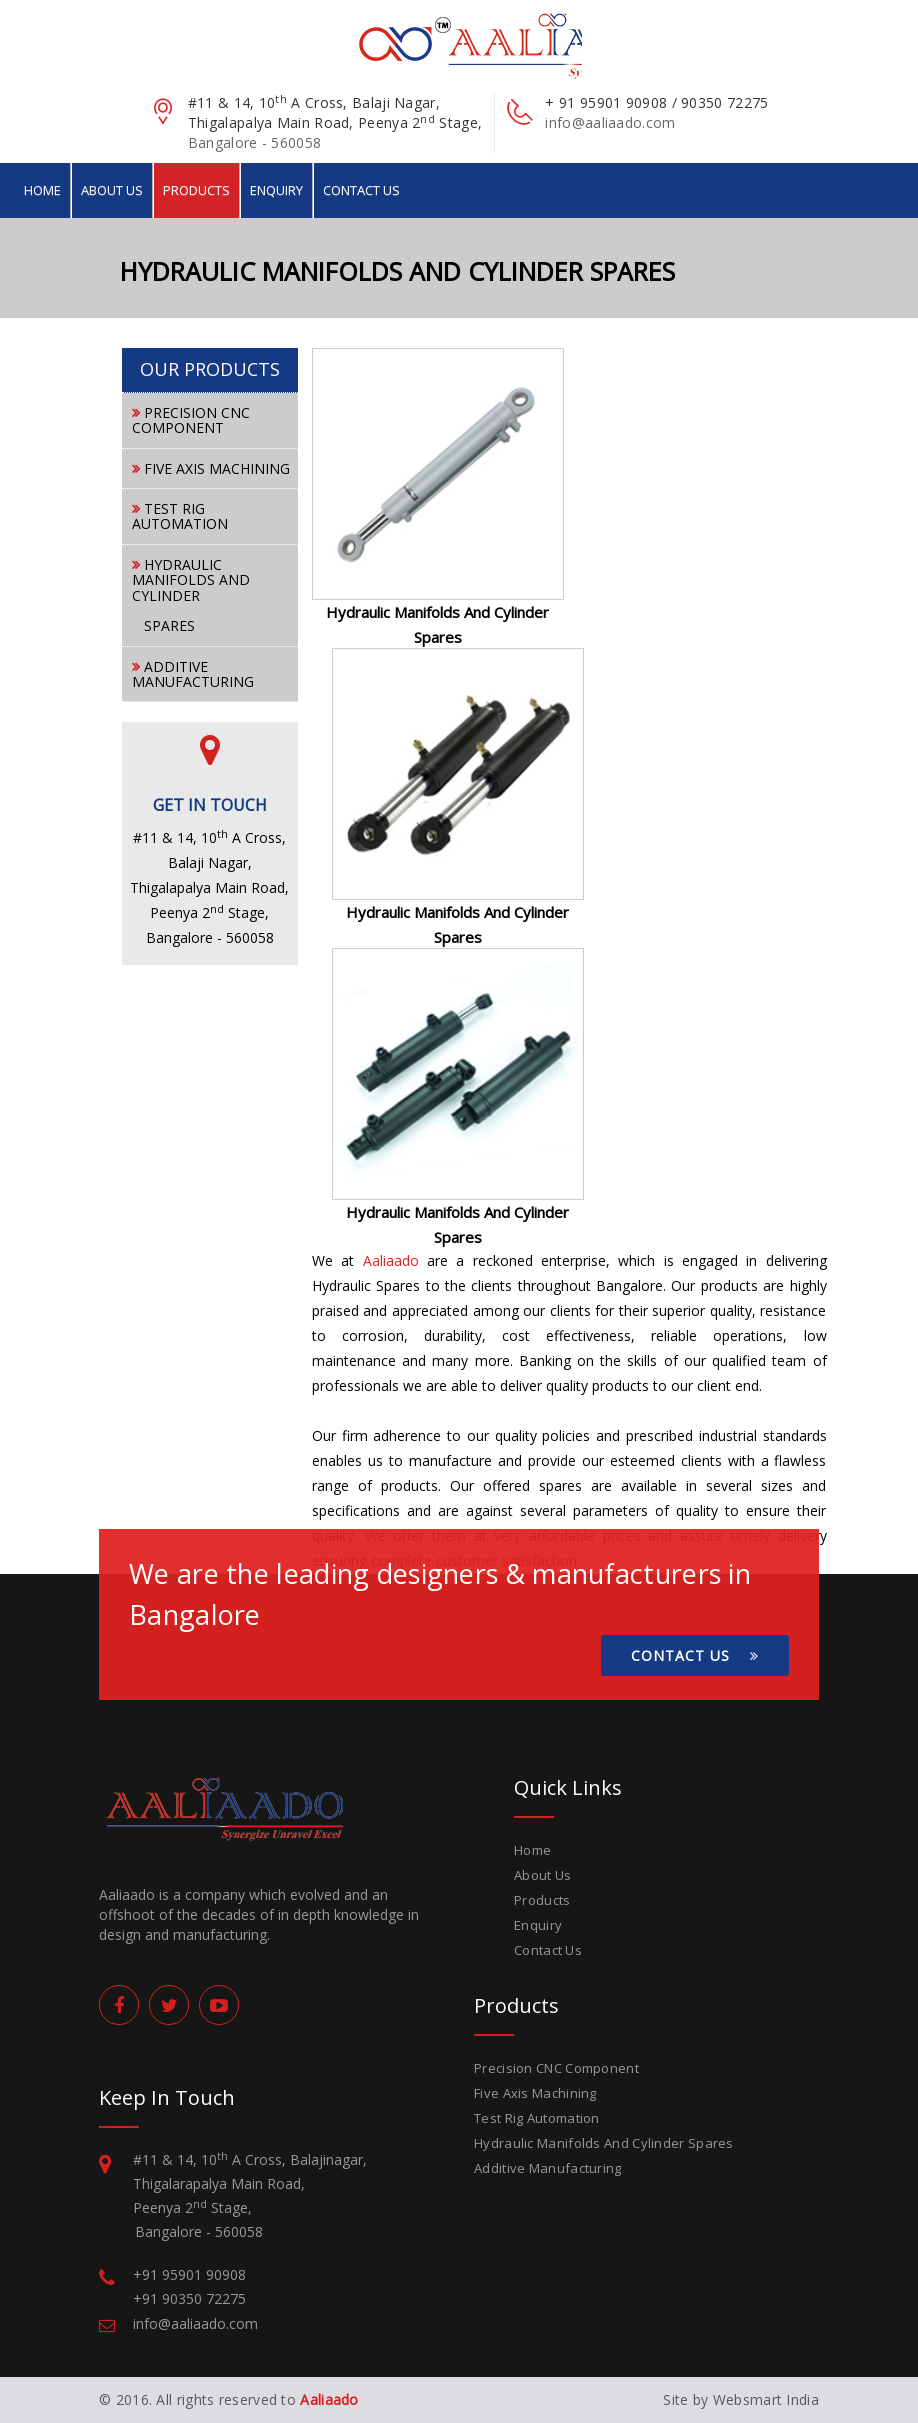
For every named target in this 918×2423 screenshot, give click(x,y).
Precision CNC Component (556, 2068)
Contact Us (361, 190)
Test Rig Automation (537, 2118)
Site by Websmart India (741, 2399)
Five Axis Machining (535, 2093)
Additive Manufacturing (548, 2168)
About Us (112, 190)
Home (42, 190)
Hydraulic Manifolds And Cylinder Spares (604, 2143)
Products (196, 190)
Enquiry (276, 190)
